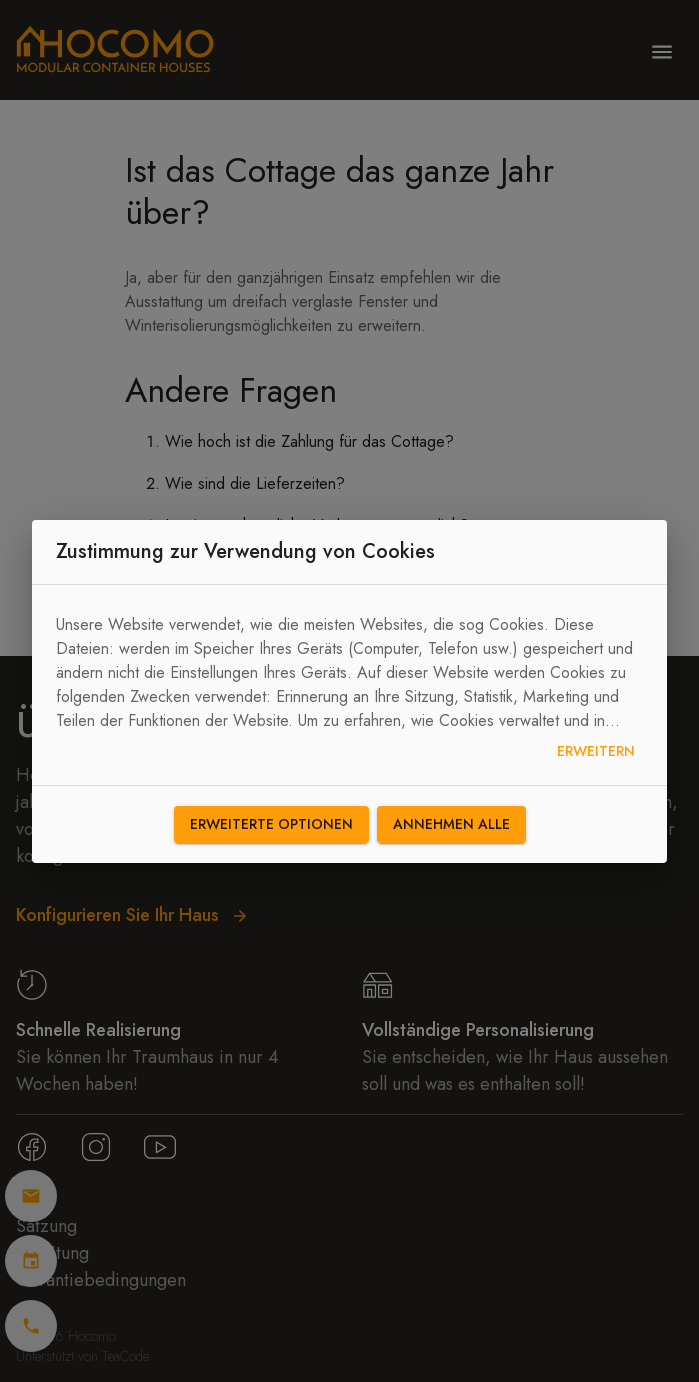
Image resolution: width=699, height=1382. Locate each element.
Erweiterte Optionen (271, 824)
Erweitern (596, 751)
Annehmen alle (451, 824)
